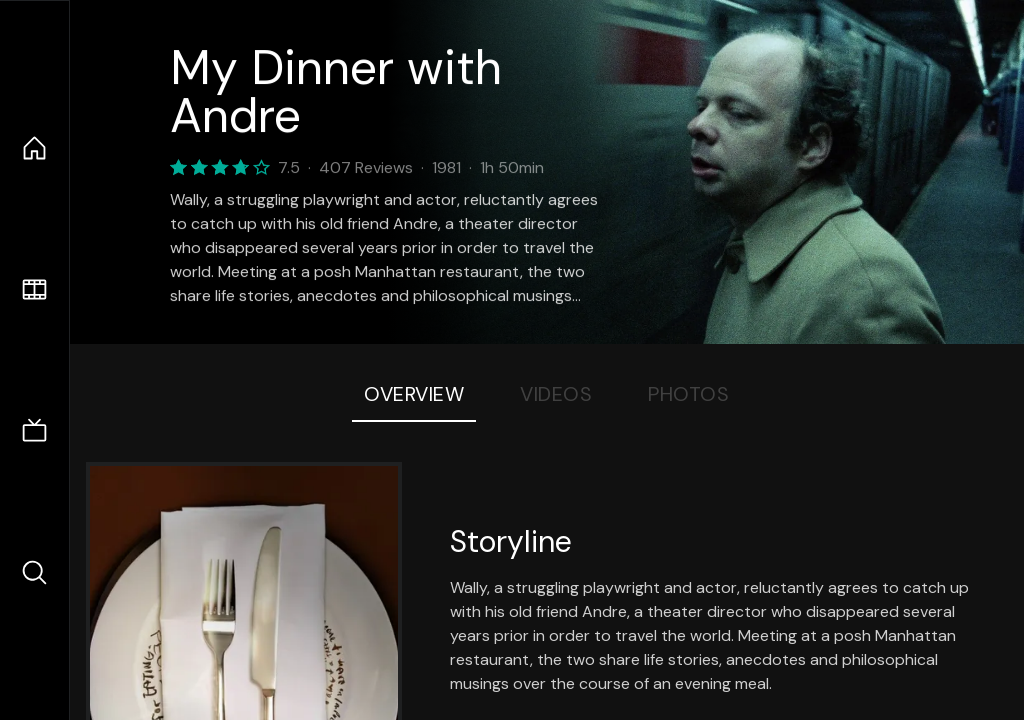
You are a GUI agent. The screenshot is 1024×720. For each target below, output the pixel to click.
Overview (414, 394)
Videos (556, 394)
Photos (688, 394)
